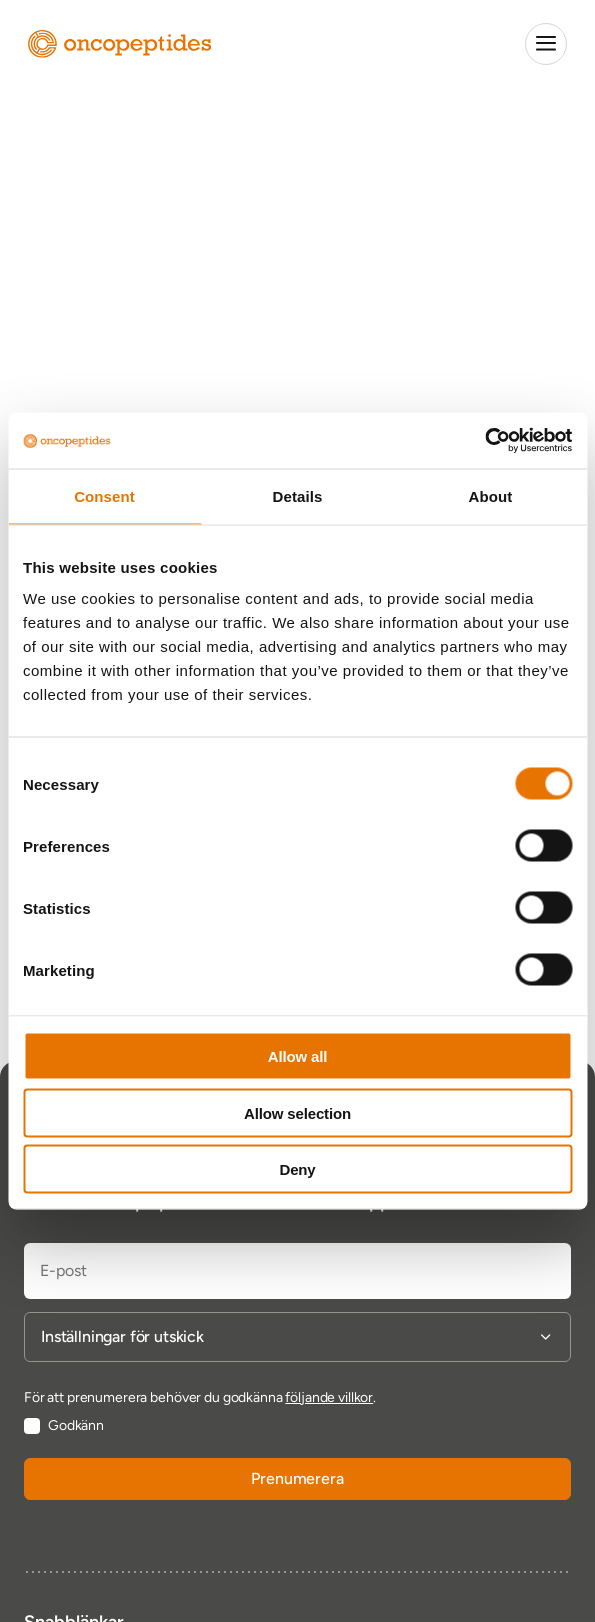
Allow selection (297, 1112)
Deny (297, 1169)
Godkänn (76, 1426)
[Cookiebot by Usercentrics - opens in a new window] (484, 441)
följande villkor (329, 1397)
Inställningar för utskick (122, 1337)
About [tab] (491, 495)
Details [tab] (298, 495)
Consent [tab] (104, 495)
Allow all (298, 1056)
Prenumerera (297, 1478)
